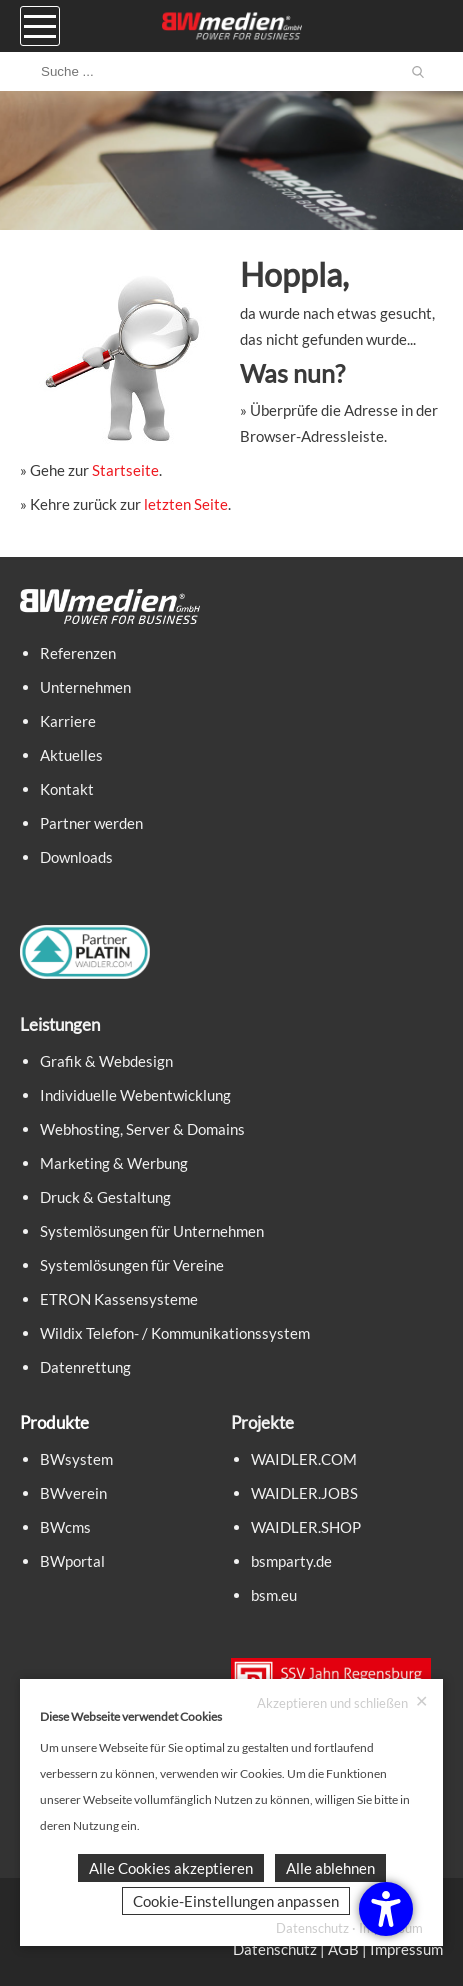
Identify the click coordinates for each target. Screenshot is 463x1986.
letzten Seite (186, 504)
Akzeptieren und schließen (342, 1702)
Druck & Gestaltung (105, 1197)
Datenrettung (85, 1367)
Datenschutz (275, 1949)
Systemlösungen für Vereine (132, 1265)
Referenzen (78, 653)
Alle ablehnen (330, 1868)
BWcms (65, 1527)
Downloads (76, 857)
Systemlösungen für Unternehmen (152, 1231)
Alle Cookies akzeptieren (171, 1868)
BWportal (72, 1561)
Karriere (68, 721)
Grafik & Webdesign (106, 1061)
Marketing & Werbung (114, 1163)
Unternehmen (85, 687)
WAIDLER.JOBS (304, 1493)
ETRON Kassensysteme (119, 1299)
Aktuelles (71, 755)
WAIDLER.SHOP (306, 1527)
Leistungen (60, 1024)
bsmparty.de (291, 1561)
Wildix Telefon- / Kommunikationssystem (175, 1333)
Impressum (406, 1949)
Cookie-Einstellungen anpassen (236, 1901)
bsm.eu (274, 1595)
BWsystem (76, 1459)
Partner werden (91, 823)
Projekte (262, 1422)
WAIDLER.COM (304, 1459)
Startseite (125, 470)
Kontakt (67, 789)
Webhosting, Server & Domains (142, 1129)
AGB (343, 1949)
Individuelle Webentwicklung (135, 1095)
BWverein (73, 1493)
